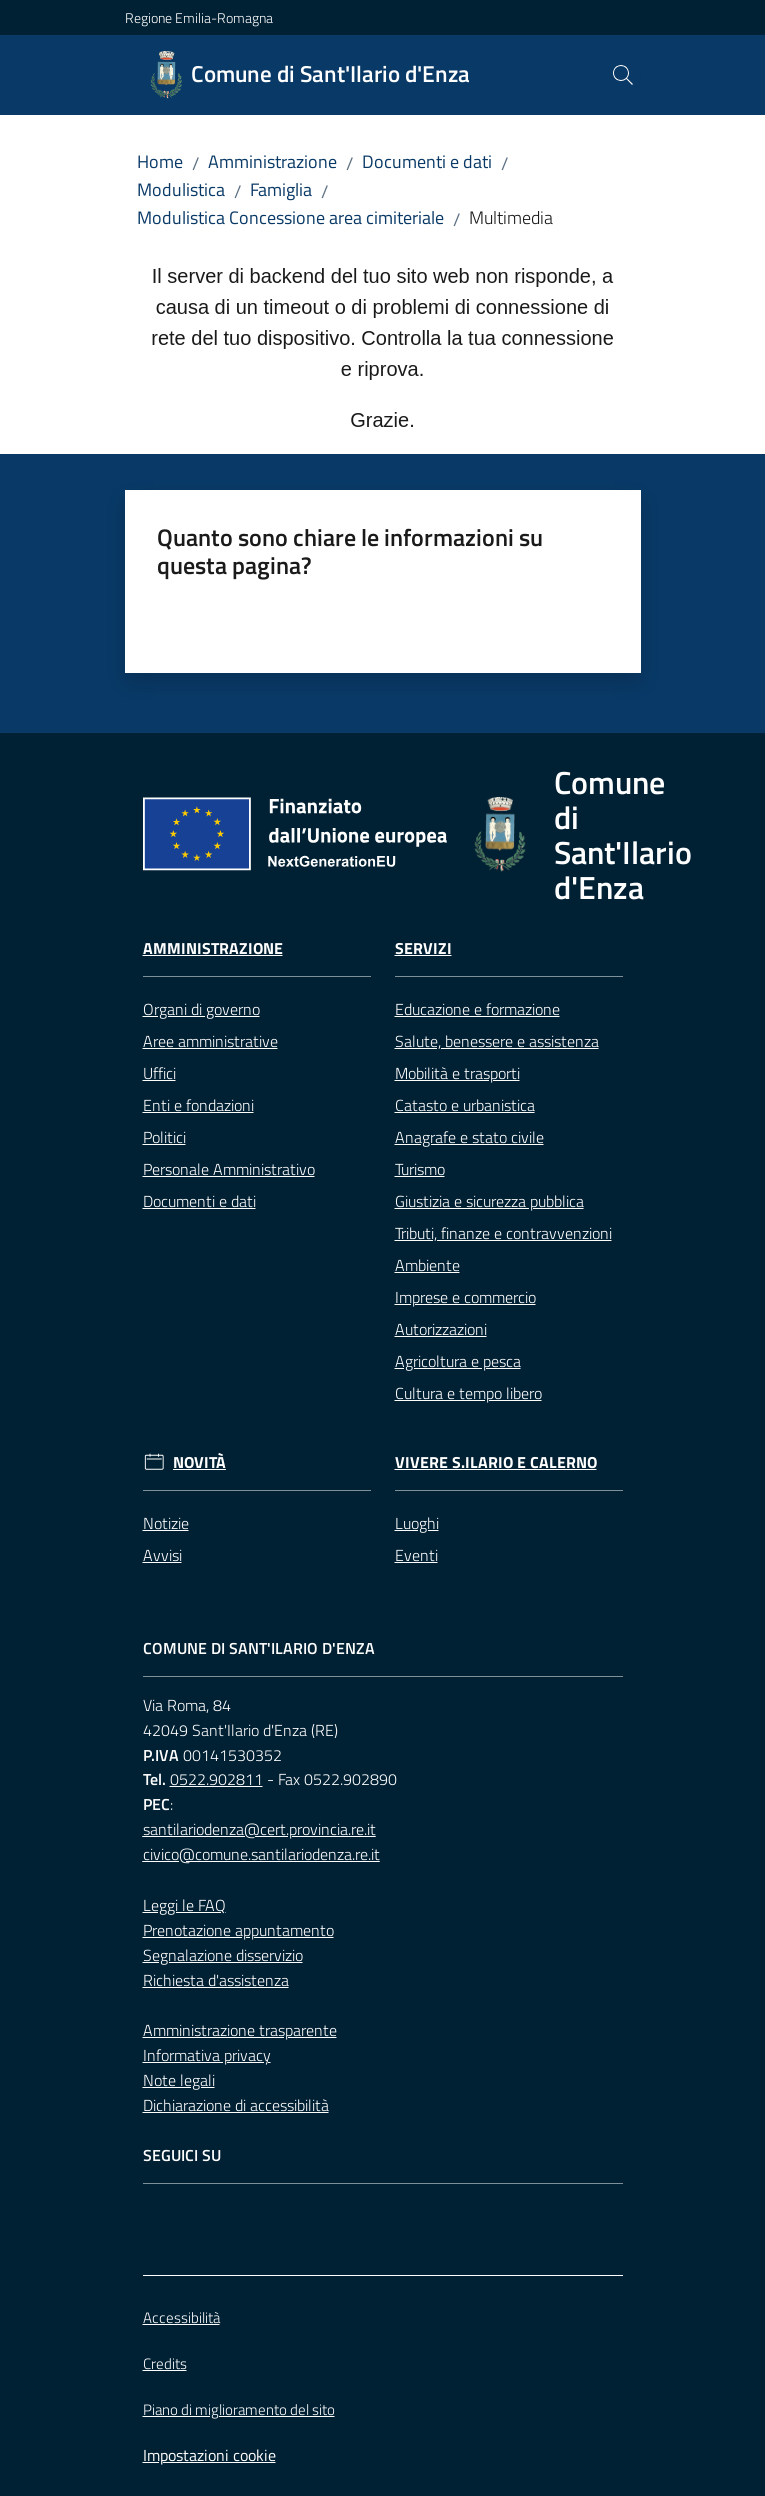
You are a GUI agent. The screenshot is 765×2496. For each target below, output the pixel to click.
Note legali (179, 2080)
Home (160, 161)
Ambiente (427, 1265)
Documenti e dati (427, 161)
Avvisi (162, 1555)
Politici (164, 1137)
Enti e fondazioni (198, 1105)
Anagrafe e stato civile (469, 1137)
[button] (623, 75)
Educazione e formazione (477, 1009)
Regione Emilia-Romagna (199, 17)
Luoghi (417, 1523)
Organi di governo (201, 1009)
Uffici (159, 1073)
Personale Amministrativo (229, 1169)
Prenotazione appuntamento (238, 1930)
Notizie (166, 1523)
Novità (199, 1462)
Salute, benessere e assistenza (497, 1041)
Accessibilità (181, 2317)
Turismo (420, 1169)
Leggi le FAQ (184, 1905)
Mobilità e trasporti (457, 1073)
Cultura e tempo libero (468, 1393)
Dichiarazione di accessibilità (236, 2105)
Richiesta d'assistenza (216, 1980)
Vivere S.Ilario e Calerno (496, 1462)
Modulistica (181, 189)
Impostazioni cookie (209, 2455)
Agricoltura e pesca (458, 1361)
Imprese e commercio (465, 1297)
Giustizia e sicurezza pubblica (489, 1201)
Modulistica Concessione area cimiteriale (290, 217)
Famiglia (281, 189)
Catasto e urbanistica (465, 1105)
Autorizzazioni (441, 1329)
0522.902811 (216, 1779)
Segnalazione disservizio (223, 1955)
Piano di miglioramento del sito (239, 2409)
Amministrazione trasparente (240, 2030)
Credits (165, 2363)
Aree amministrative (210, 1041)
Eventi (416, 1555)
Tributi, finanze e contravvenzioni (503, 1233)
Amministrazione (272, 161)
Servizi (423, 948)
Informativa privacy (207, 2055)
